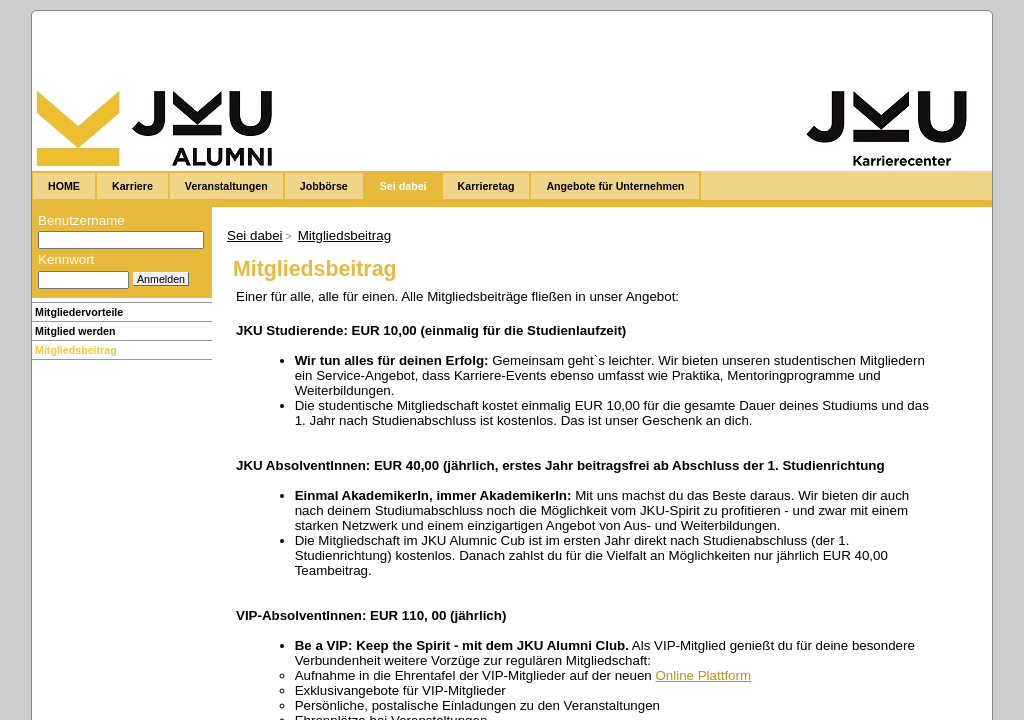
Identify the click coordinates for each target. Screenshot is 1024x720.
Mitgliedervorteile (79, 312)
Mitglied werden (75, 331)
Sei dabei (255, 235)
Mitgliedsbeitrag (76, 350)
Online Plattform (703, 675)
